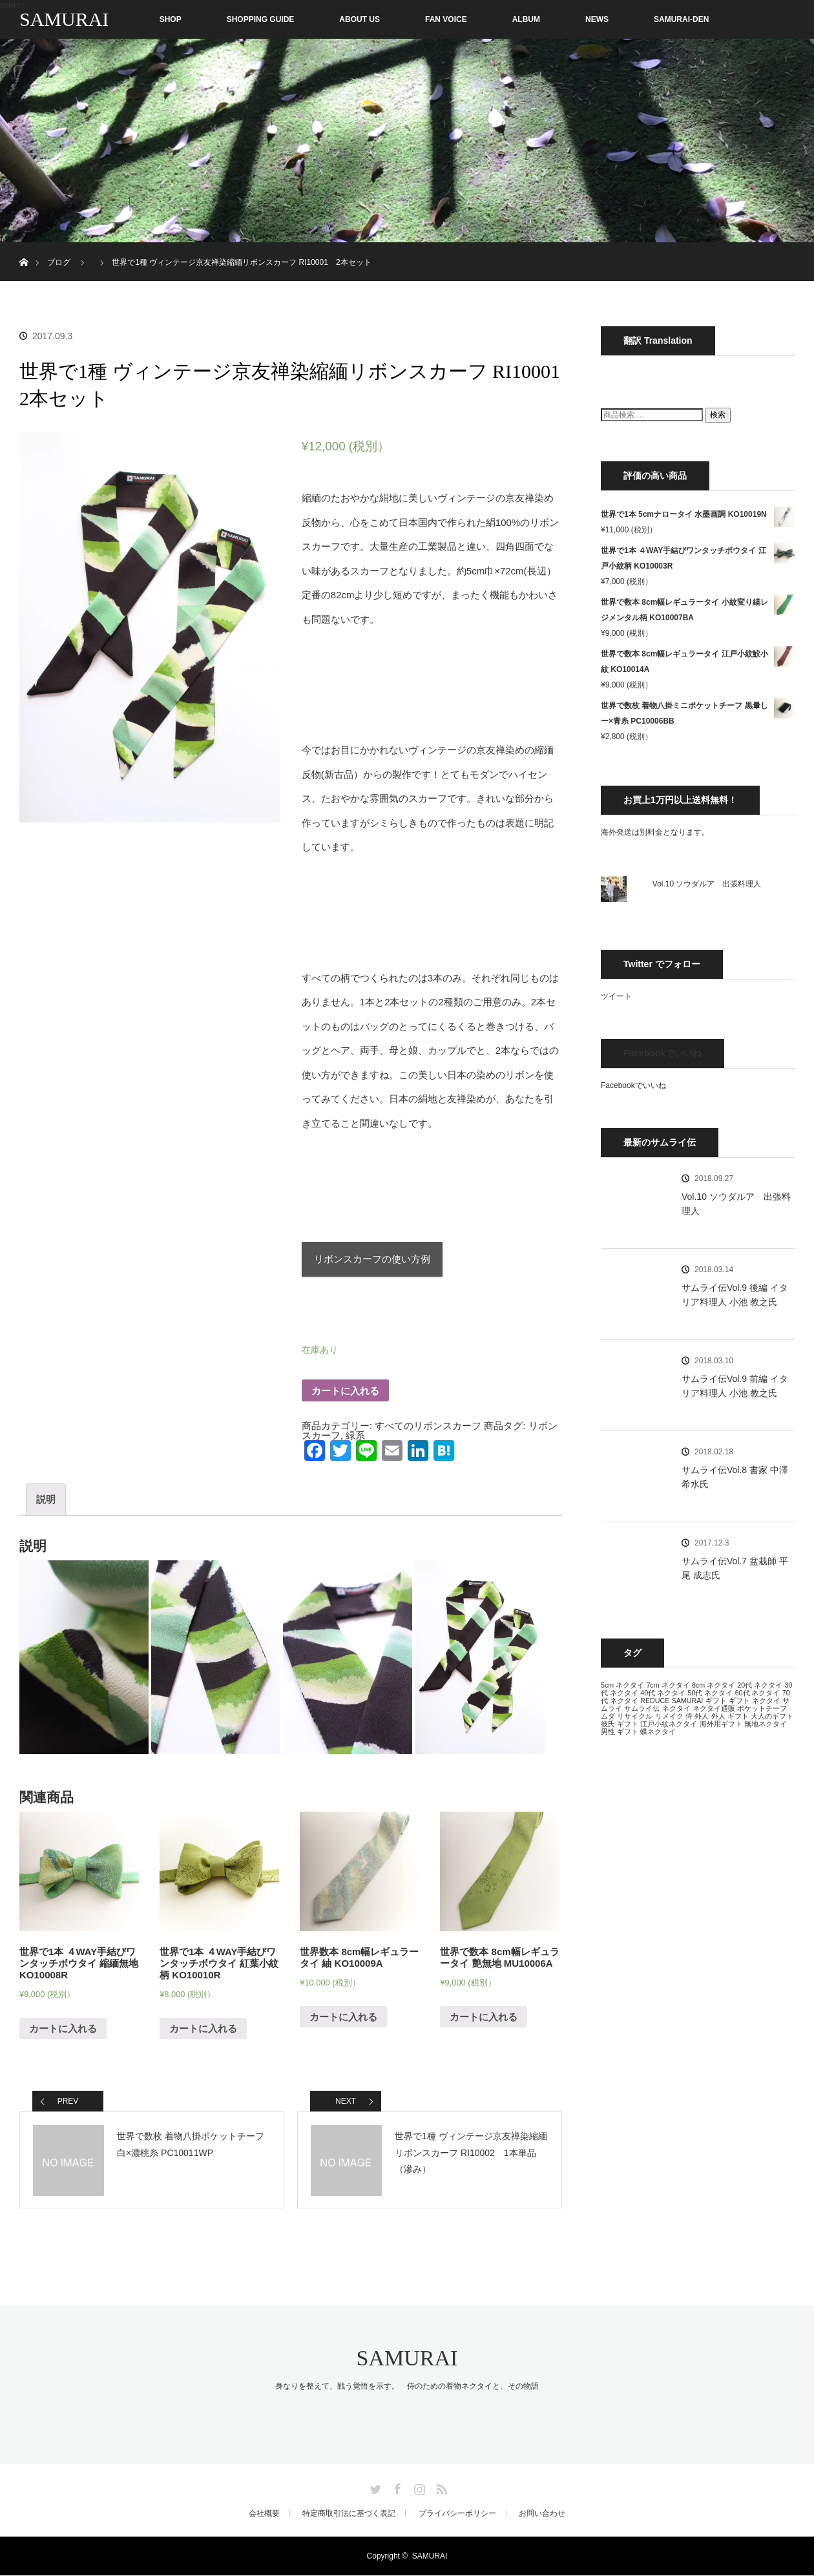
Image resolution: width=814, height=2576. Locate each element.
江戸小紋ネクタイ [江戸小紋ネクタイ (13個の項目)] (668, 1724)
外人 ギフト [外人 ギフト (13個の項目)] (730, 1716)
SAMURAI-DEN (681, 19)
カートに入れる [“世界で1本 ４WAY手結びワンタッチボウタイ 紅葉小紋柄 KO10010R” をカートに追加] (203, 2029)
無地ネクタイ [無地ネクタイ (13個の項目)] (765, 1724)
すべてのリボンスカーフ (428, 1425)
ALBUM (526, 19)
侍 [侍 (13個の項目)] (689, 1716)
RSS (440, 2487)
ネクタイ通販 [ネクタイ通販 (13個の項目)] (714, 1708)
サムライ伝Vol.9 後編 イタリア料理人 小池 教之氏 (735, 1295)
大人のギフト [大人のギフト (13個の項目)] (772, 1716)
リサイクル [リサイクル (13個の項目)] (634, 1716)
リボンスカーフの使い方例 (372, 1259)
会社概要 (264, 2514)
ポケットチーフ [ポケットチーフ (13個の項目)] (762, 1708)
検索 (717, 414)
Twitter (374, 2487)
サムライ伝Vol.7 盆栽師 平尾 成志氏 (735, 1568)
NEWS (597, 19)
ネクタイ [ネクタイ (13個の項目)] (676, 1708)
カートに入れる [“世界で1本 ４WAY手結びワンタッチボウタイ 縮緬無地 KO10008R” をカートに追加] (63, 2029)
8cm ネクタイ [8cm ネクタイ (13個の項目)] (713, 1685)
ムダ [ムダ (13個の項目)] (608, 1716)
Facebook (396, 2487)
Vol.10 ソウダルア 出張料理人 (707, 883)
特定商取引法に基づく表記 (348, 2514)
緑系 (355, 1435)
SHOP (143, 19)
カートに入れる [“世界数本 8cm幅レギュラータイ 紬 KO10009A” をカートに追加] (343, 2017)
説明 (46, 1499)
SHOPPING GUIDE (261, 19)
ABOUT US (359, 19)
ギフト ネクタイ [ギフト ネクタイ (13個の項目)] (754, 1700)
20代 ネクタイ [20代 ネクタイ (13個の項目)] (759, 1685)
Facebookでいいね (662, 1053)
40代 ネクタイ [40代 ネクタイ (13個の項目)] (662, 1693)
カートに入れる (345, 1390)
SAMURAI (64, 19)
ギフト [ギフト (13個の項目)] (716, 1700)
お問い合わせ (542, 2514)
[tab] (46, 1499)
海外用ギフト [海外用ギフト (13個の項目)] (721, 1724)
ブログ (58, 262)
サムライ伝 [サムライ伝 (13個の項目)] (642, 1708)
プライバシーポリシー (457, 2514)
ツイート (616, 996)
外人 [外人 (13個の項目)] (701, 1716)
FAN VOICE (446, 19)
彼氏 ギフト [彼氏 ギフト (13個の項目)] (619, 1724)
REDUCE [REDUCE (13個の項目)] (654, 1700)
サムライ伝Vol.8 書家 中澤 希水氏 (735, 1477)
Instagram (418, 2487)
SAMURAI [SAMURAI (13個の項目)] (688, 1700)
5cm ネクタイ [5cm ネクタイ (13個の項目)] (622, 1685)
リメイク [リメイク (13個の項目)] (669, 1716)
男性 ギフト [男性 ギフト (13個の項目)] (619, 1731)
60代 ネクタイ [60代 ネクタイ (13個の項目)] (757, 1693)
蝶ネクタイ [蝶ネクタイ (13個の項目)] (658, 1731)
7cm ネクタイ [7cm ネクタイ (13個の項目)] (667, 1685)
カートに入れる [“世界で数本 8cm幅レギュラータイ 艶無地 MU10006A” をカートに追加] (483, 2017)
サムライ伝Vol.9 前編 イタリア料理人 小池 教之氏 (735, 1386)
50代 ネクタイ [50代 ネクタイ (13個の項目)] (710, 1693)
